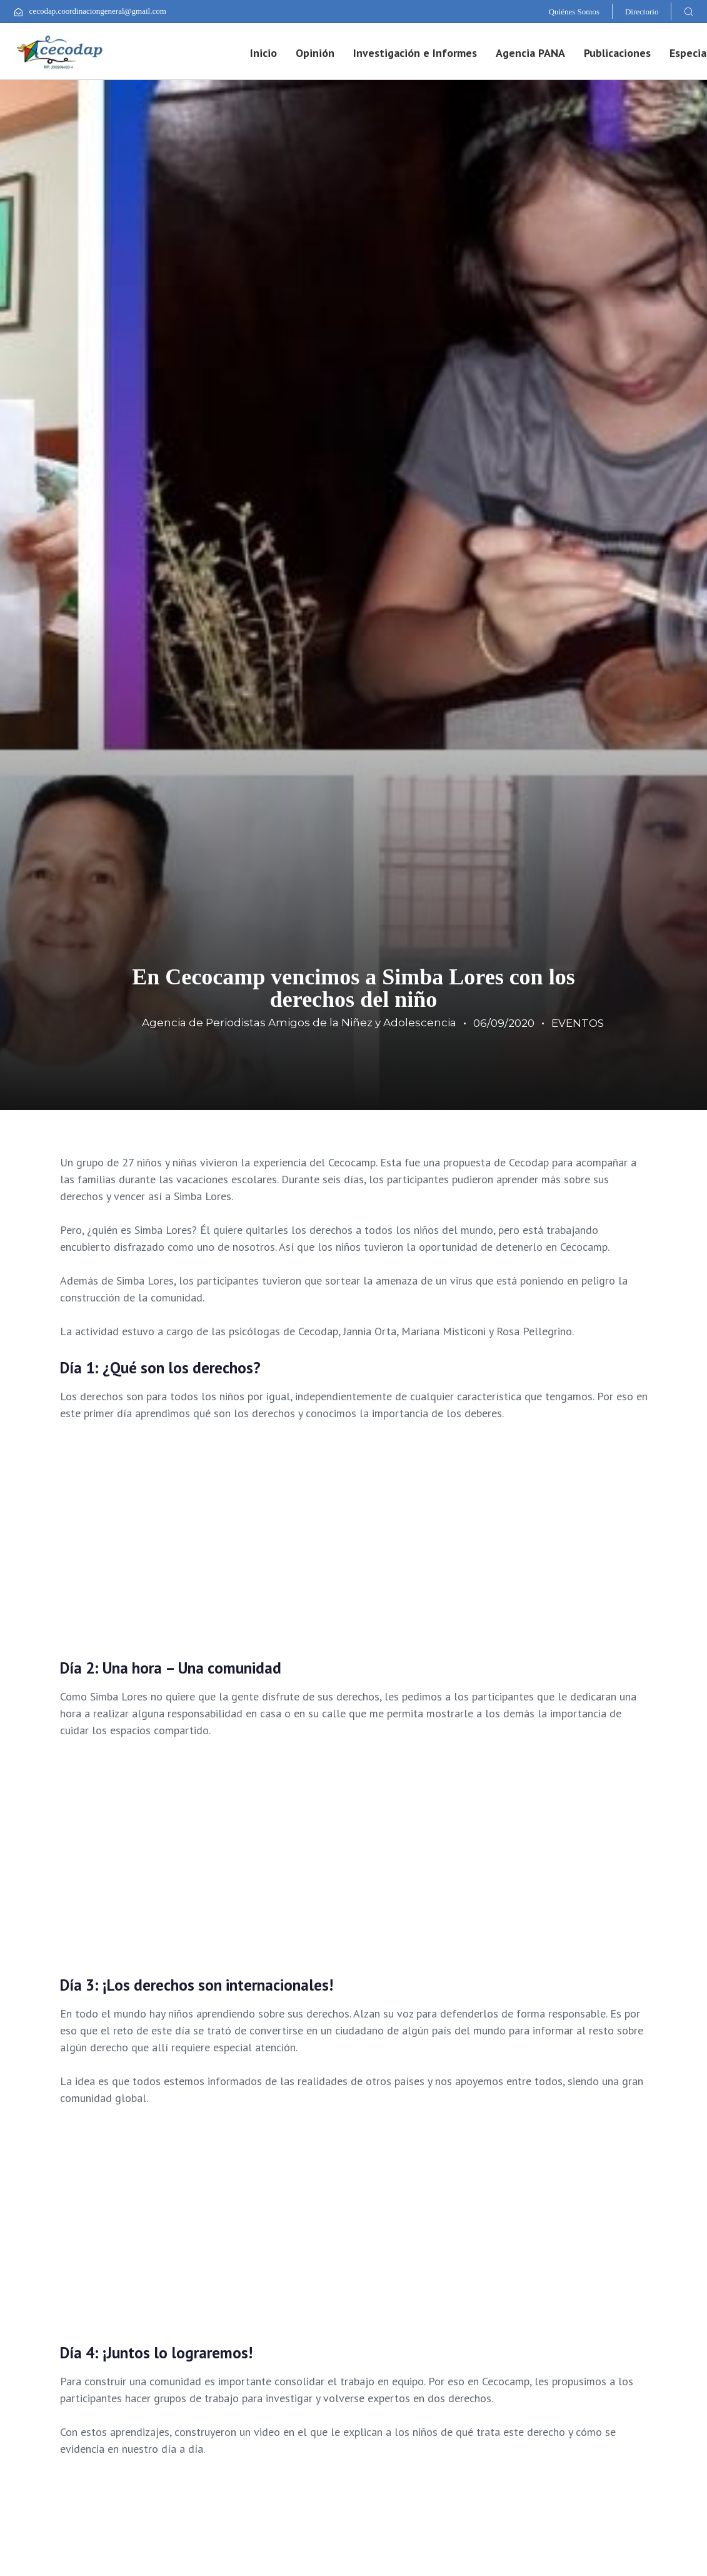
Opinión (315, 53)
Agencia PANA (530, 53)
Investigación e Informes (415, 53)
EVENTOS (577, 1023)
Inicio (263, 53)
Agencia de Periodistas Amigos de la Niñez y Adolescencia (299, 1022)
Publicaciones (617, 53)
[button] (688, 11)
